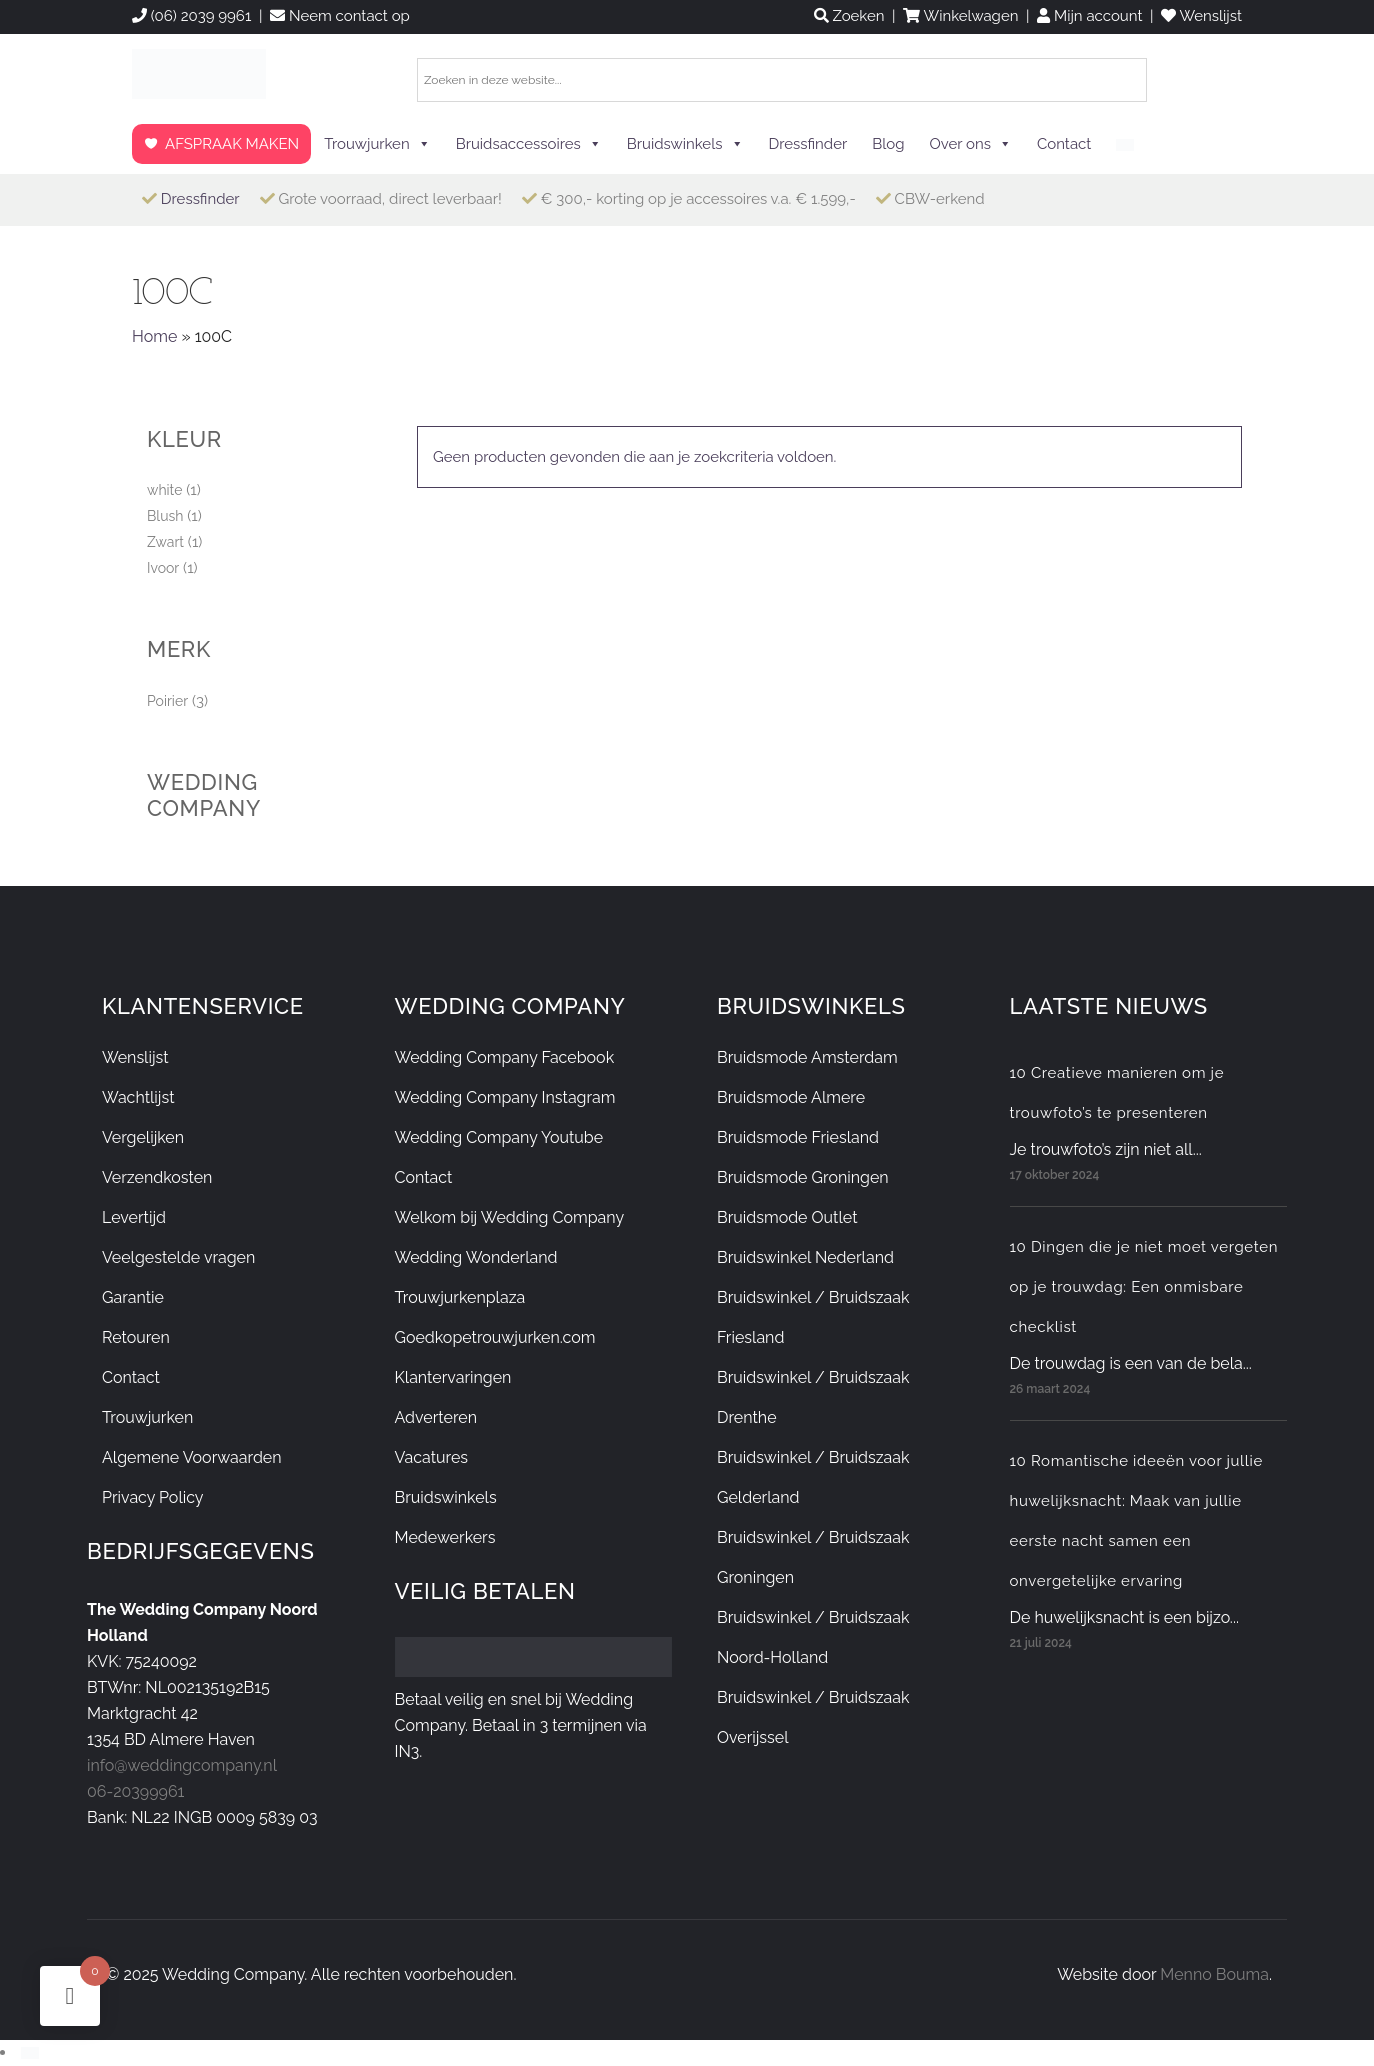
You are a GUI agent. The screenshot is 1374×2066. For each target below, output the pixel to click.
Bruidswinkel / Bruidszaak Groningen (813, 1557)
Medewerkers (445, 1537)
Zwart (165, 542)
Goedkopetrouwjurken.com (495, 1337)
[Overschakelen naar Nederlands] (30, 2052)
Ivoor (163, 568)
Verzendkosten (157, 1177)
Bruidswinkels (685, 144)
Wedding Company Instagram (505, 1097)
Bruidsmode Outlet (787, 1217)
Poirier (167, 701)
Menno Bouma (1214, 1974)
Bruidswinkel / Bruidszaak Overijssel (813, 1717)
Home (154, 336)
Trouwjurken (377, 144)
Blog (888, 144)
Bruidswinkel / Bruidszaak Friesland (813, 1317)
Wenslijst (135, 1057)
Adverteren (436, 1417)
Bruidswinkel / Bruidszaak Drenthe (813, 1397)
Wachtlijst (138, 1097)
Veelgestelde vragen (178, 1257)
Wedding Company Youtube (499, 1137)
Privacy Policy (153, 1497)
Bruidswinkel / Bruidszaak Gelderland (813, 1477)
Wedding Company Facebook (505, 1057)
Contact (1064, 144)
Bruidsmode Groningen (803, 1177)
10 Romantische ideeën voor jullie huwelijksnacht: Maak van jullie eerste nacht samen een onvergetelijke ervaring (1136, 1521)
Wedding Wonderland (476, 1257)
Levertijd (134, 1217)
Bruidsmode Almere (791, 1097)
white (164, 490)
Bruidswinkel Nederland (805, 1257)
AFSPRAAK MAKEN (232, 144)
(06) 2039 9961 (191, 16)
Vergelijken (143, 1137)
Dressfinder (808, 144)
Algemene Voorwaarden (192, 1457)
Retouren (136, 1337)
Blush (165, 516)
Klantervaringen (453, 1377)
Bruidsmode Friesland (798, 1137)
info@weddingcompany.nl (182, 1765)
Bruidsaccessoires (529, 144)
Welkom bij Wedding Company (510, 1217)
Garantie (133, 1297)
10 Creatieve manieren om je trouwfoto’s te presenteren (1117, 1093)
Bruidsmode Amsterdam (807, 1057)
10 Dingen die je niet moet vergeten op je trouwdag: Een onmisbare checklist (1144, 1287)
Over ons (971, 144)
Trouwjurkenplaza (460, 1297)
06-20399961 (135, 1791)
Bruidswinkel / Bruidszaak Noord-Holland (813, 1637)
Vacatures (432, 1457)
